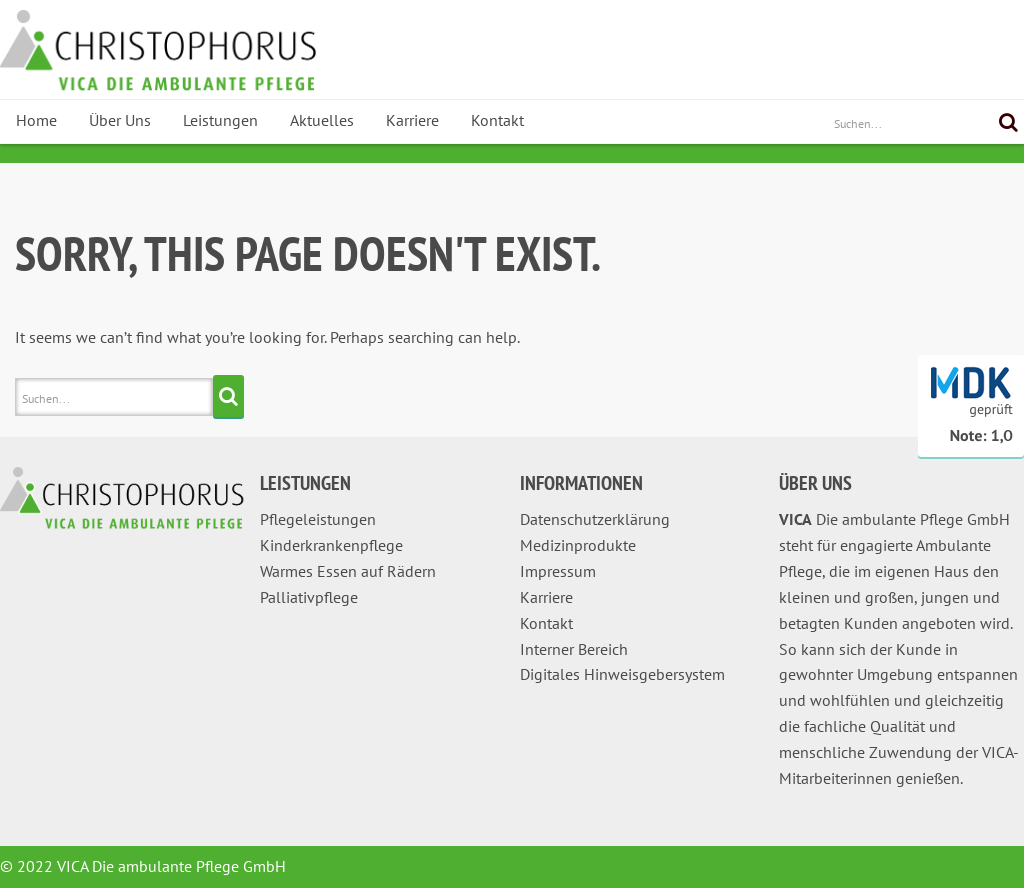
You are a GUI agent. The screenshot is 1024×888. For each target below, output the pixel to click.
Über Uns (120, 120)
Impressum (558, 571)
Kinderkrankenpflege (331, 545)
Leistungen (220, 120)
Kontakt (497, 120)
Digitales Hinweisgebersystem (622, 674)
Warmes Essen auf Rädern (348, 571)
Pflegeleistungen (318, 519)
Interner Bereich (574, 649)
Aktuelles (322, 120)
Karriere (412, 120)
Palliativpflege (309, 597)
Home (36, 120)
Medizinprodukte (578, 545)
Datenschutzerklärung (595, 519)
